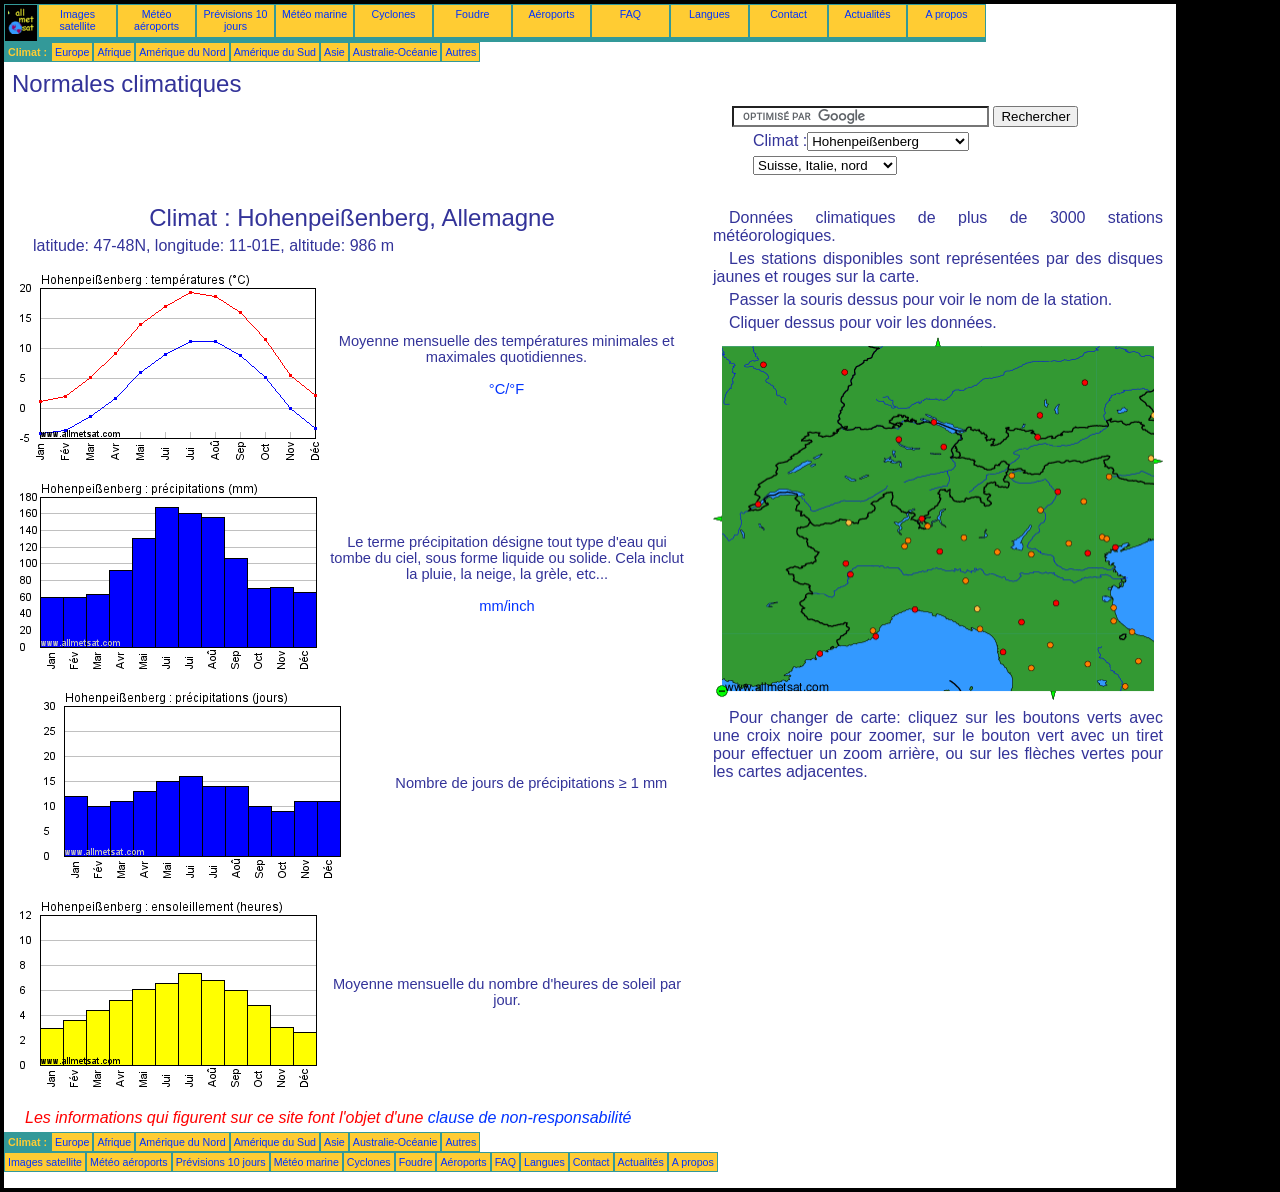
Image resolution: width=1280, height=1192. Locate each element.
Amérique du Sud (275, 52)
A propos (946, 14)
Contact (788, 14)
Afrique (114, 52)
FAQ (630, 14)
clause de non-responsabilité (530, 1117)
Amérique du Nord (182, 52)
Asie (334, 52)
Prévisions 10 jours (236, 20)
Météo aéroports (156, 20)
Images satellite (77, 20)
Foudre (473, 14)
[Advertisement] (368, 151)
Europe (72, 52)
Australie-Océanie (395, 52)
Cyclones (394, 14)
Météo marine (314, 14)
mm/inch (506, 606)
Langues (709, 14)
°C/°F (506, 389)
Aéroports (551, 14)
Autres (460, 52)
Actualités (867, 14)
